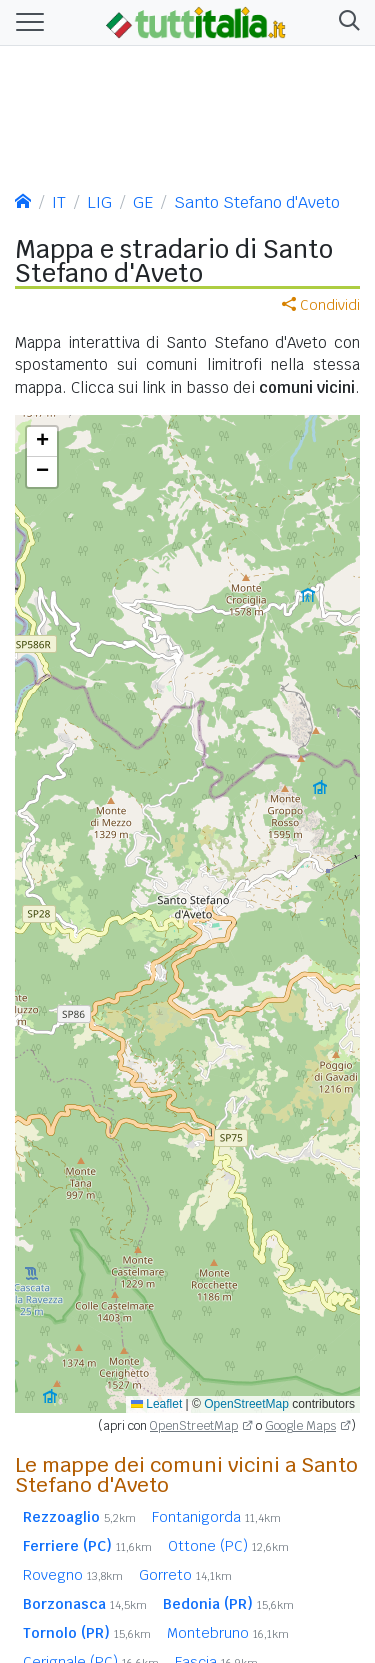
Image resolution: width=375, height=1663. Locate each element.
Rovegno (73, 1575)
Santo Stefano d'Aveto (257, 202)
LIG (99, 202)
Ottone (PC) (228, 1546)
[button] (345, 22)
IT (59, 202)
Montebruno (228, 1633)
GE (143, 202)
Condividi (321, 305)
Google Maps (300, 1426)
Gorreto (185, 1575)
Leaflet (156, 1404)
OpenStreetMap (246, 1404)
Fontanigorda (216, 1517)
